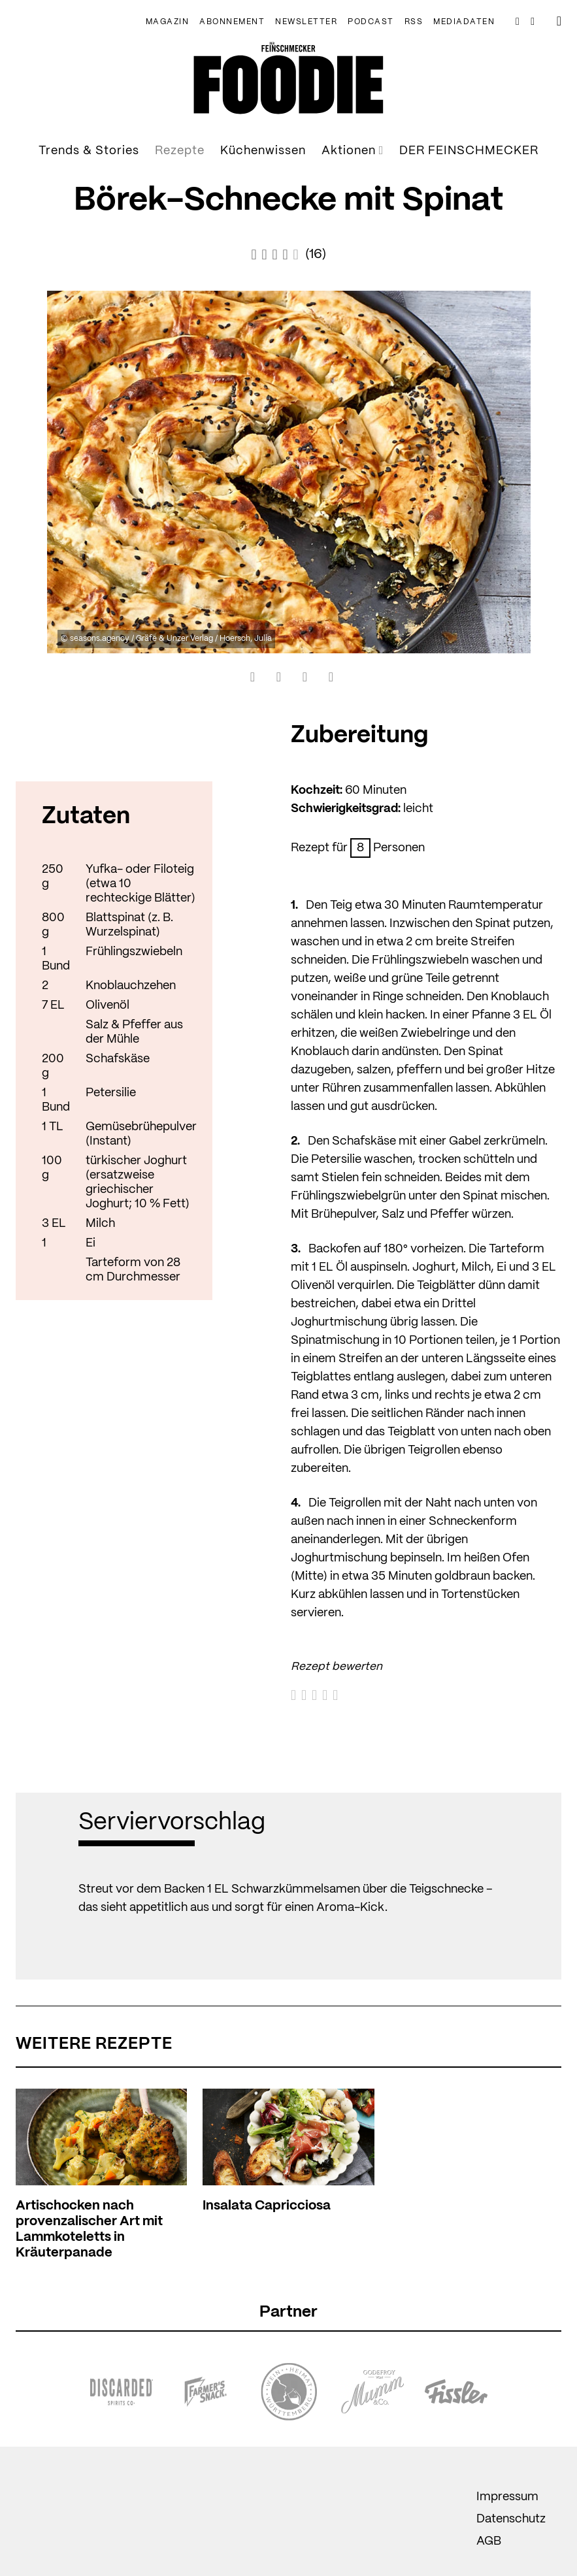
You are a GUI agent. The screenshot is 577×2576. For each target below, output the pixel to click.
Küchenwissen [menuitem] (263, 151)
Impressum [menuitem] (507, 2497)
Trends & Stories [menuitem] (89, 151)
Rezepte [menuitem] (180, 151)
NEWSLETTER (306, 21)
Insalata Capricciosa (267, 2206)
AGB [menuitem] (488, 2541)
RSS (413, 21)
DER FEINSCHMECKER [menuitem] (468, 151)
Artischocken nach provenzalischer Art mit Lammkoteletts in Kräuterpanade (89, 2229)
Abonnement (232, 21)
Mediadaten (464, 21)
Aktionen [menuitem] (352, 151)
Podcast (371, 21)
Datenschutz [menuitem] (511, 2519)
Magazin (168, 21)
